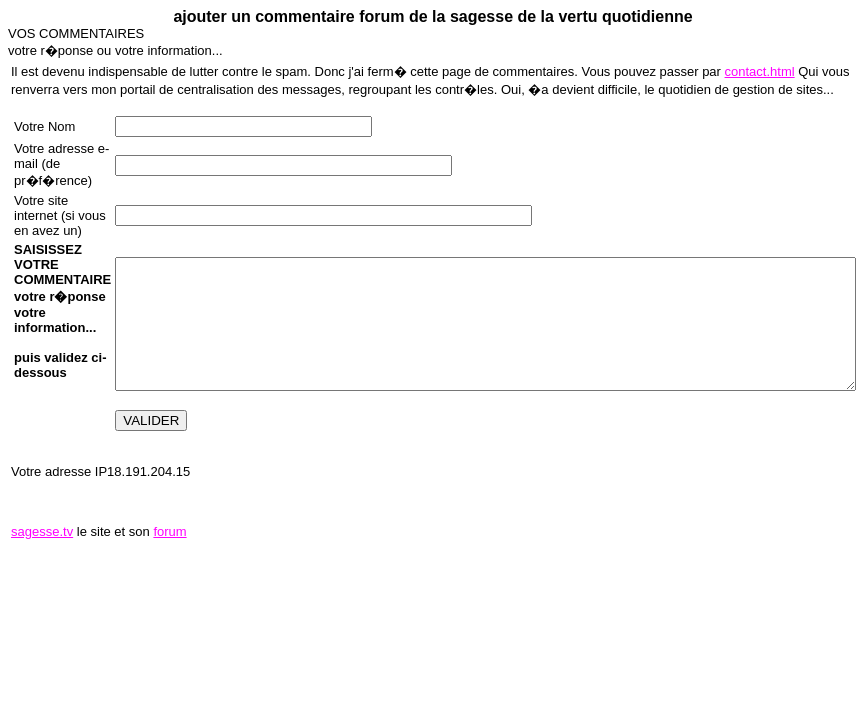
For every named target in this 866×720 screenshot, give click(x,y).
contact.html (760, 71)
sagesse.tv (42, 531)
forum (169, 531)
